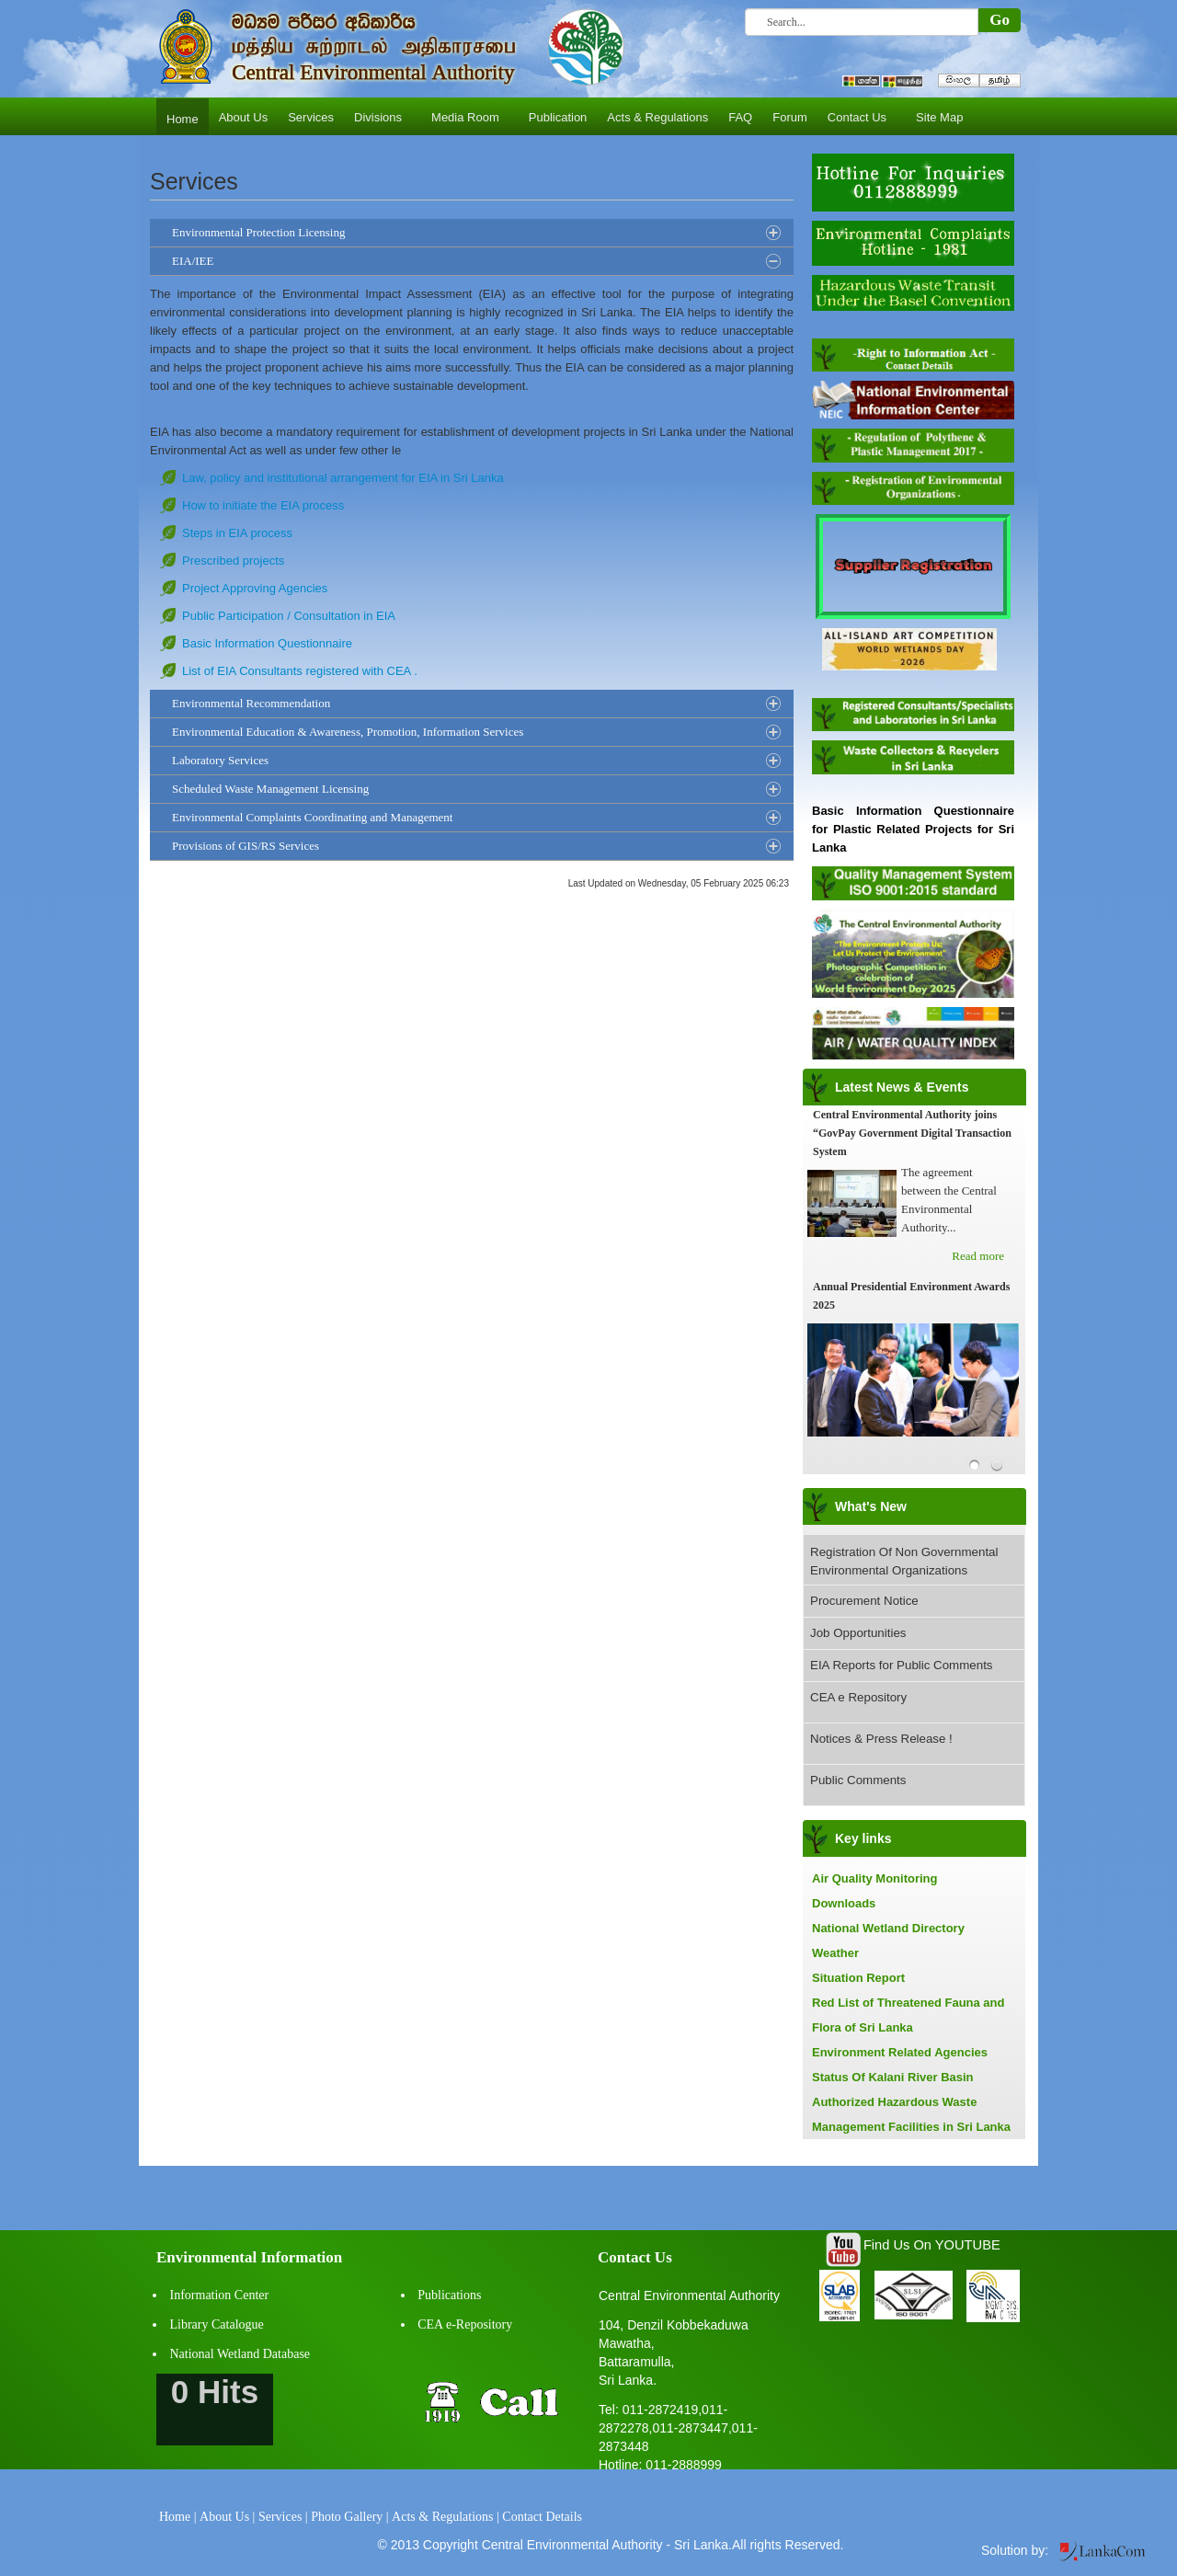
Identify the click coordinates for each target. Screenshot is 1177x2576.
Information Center (219, 2295)
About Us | (227, 2517)
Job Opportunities (858, 1633)
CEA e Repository (858, 1697)
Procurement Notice (864, 1601)
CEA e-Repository (464, 2324)
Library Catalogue (217, 2324)
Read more (978, 1256)
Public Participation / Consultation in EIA (288, 616)
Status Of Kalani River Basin (893, 2077)
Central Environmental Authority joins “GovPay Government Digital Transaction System (912, 1133)
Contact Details (542, 2517)
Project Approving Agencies (254, 588)
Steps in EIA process (237, 533)
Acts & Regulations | (445, 2517)
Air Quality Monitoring (875, 1878)
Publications (449, 2295)
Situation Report (858, 1978)
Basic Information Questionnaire (267, 643)
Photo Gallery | (349, 2517)
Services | (283, 2517)
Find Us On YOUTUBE (931, 2245)
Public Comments (858, 1780)
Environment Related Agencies (900, 2052)
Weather (835, 1953)
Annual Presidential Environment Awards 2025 (911, 1295)
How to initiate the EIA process (263, 505)
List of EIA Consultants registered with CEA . (299, 671)
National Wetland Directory (888, 1928)
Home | (178, 2517)
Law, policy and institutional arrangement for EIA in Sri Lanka (343, 478)
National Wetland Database (240, 2354)
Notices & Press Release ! (881, 1739)
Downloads (843, 1903)
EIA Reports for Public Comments (901, 1665)
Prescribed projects (233, 560)
